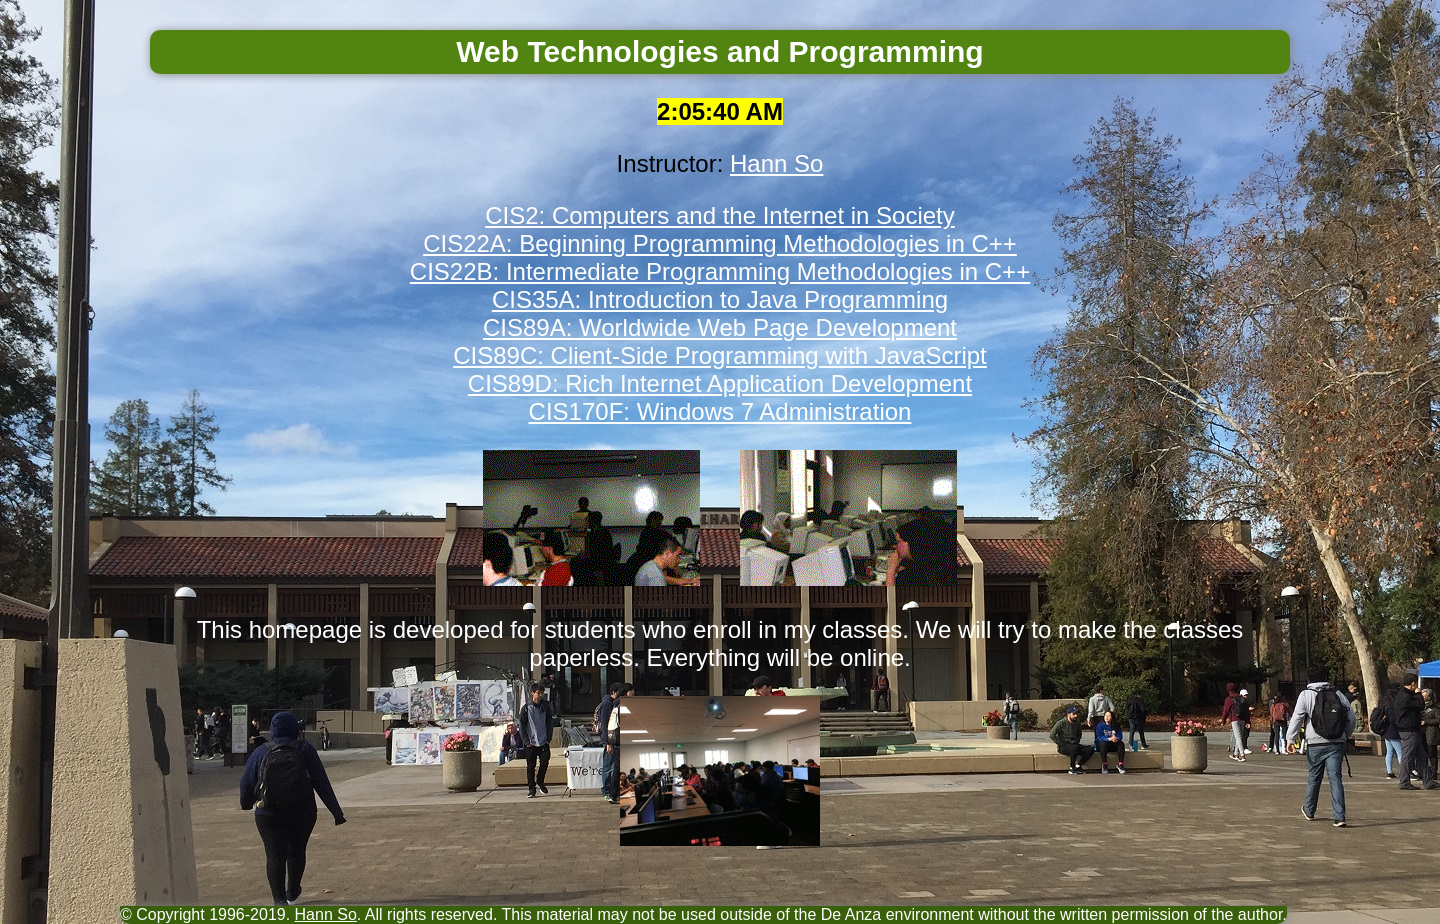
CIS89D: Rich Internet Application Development (720, 383)
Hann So (776, 163)
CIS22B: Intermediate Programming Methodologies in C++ (720, 271)
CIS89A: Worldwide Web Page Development (720, 327)
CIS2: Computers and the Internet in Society (720, 215)
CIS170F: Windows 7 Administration (720, 411)
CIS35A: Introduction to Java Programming (720, 299)
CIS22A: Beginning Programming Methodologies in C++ (720, 243)
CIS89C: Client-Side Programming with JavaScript (720, 355)
